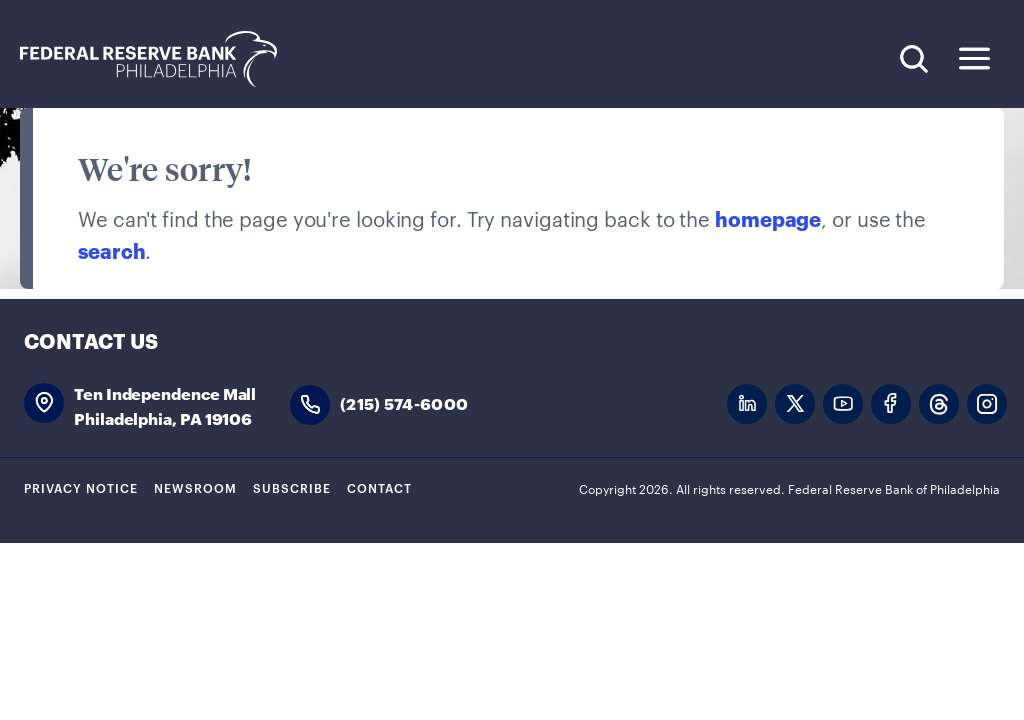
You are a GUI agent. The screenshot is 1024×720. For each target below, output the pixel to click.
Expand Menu (974, 58)
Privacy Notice (81, 487)
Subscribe (292, 487)
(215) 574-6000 (404, 402)
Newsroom (195, 487)
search (111, 250)
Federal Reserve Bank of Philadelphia (159, 59)
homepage (768, 218)
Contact (379, 487)
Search (913, 58)
